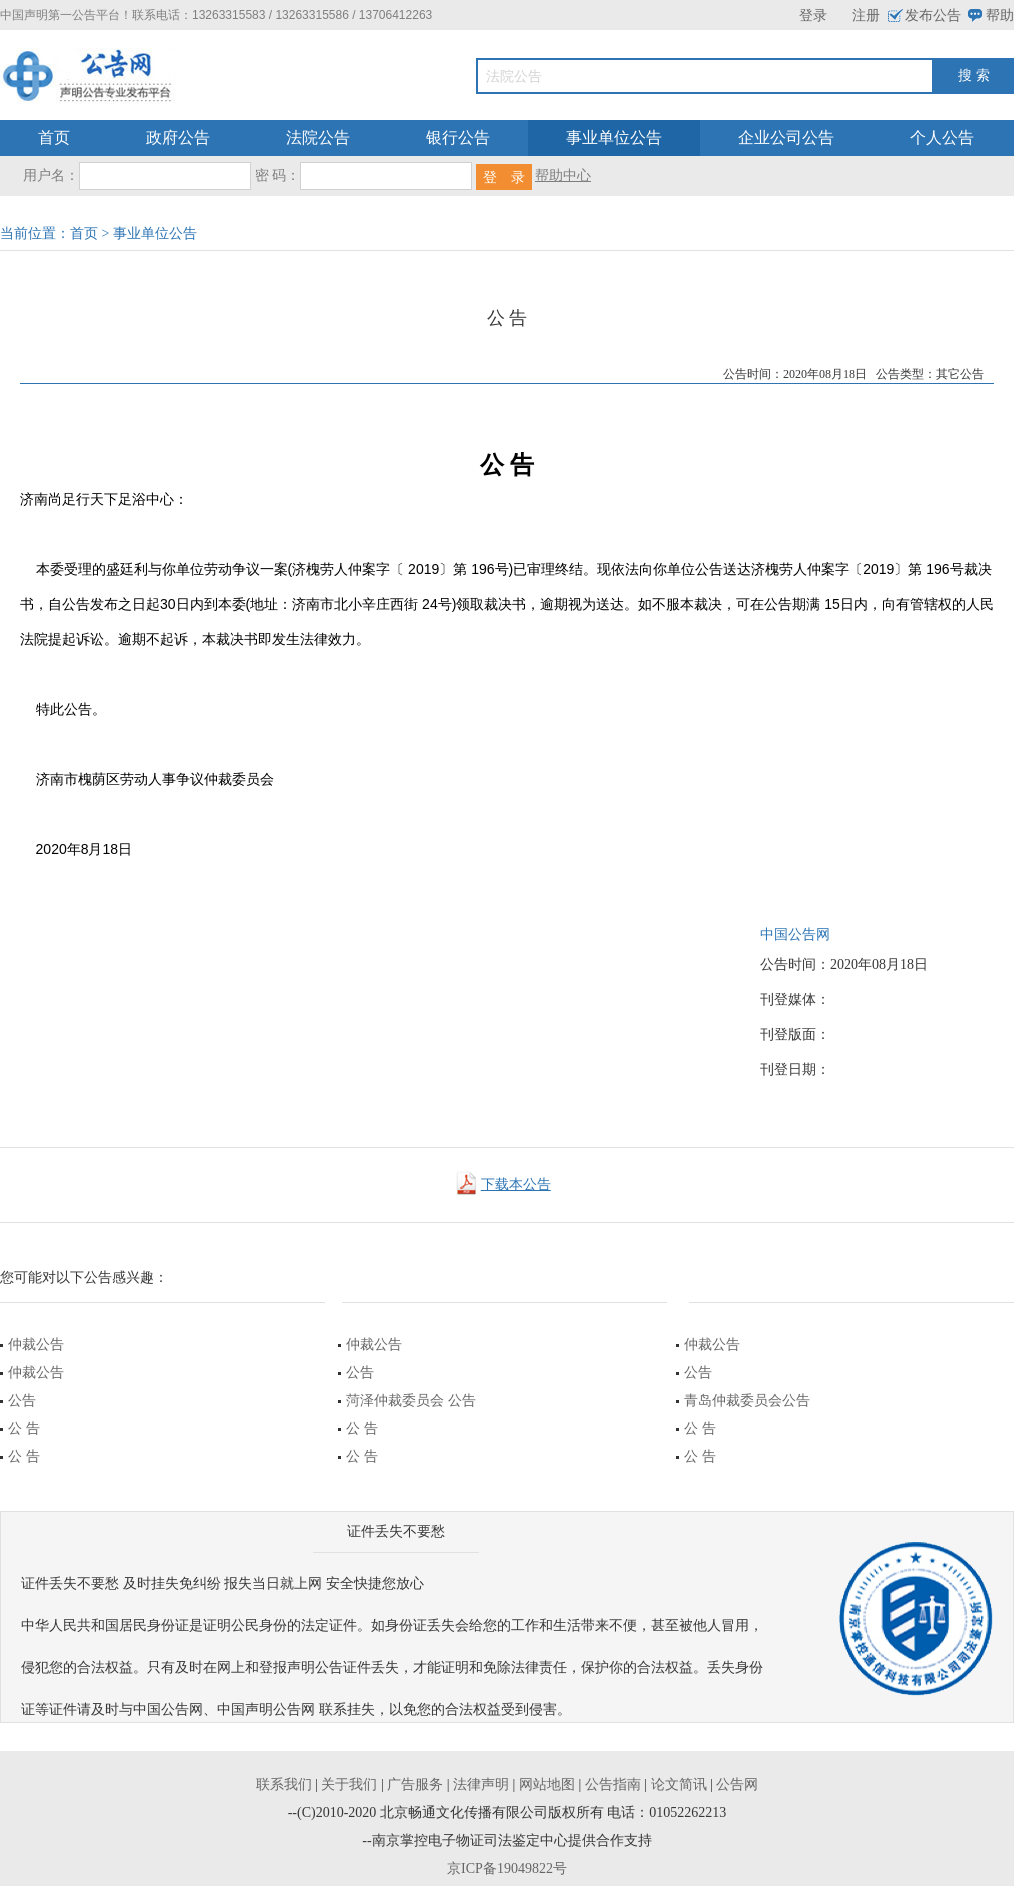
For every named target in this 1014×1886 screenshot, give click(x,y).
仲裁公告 (36, 1344)
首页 (54, 137)
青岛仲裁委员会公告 (747, 1400)
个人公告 (942, 137)
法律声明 (481, 1784)
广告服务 (415, 1784)
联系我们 (284, 1784)
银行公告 (458, 137)
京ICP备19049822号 (507, 1868)
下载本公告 (516, 1184)
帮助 (1000, 15)
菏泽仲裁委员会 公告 (411, 1400)
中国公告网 (795, 934)
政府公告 (178, 137)
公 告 (24, 1428)
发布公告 (933, 15)
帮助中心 (563, 175)
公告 (360, 1372)
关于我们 (349, 1784)
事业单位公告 (614, 137)
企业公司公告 (786, 137)
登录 (813, 15)
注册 (866, 15)
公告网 (737, 1784)
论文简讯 (679, 1784)
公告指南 (613, 1784)
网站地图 (547, 1784)
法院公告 (318, 137)
